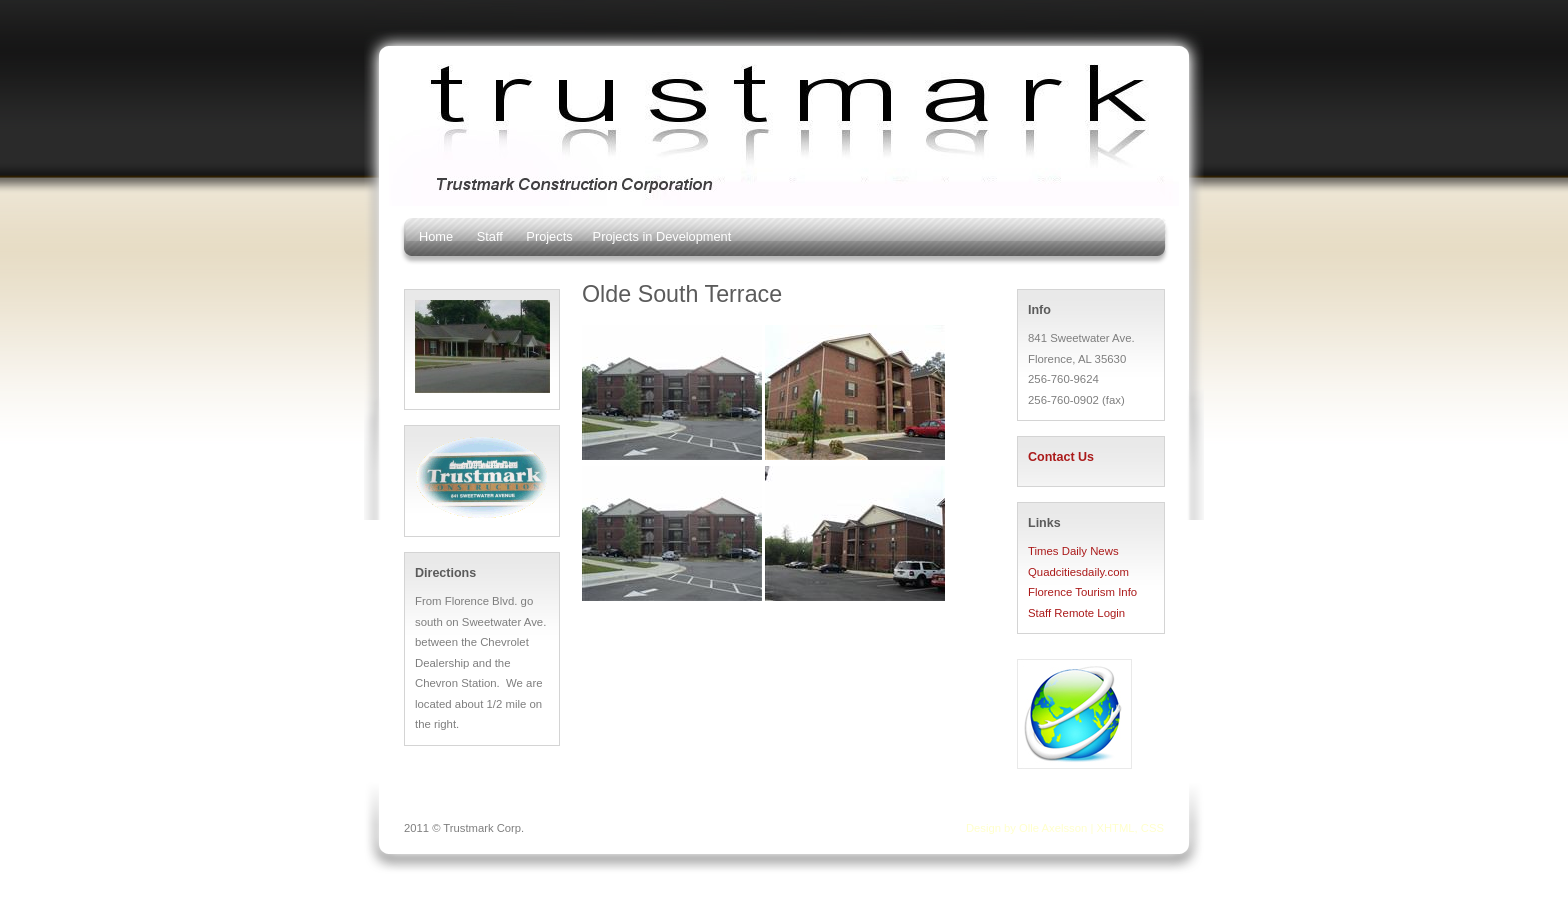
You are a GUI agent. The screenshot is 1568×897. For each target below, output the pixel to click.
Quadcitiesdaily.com (1078, 572)
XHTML (1115, 828)
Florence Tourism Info (1082, 592)
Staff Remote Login (1076, 613)
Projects (549, 236)
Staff (490, 236)
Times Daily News (1073, 551)
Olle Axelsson (1053, 828)
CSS (1152, 828)
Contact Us (1061, 457)
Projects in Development (662, 236)
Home (436, 236)
